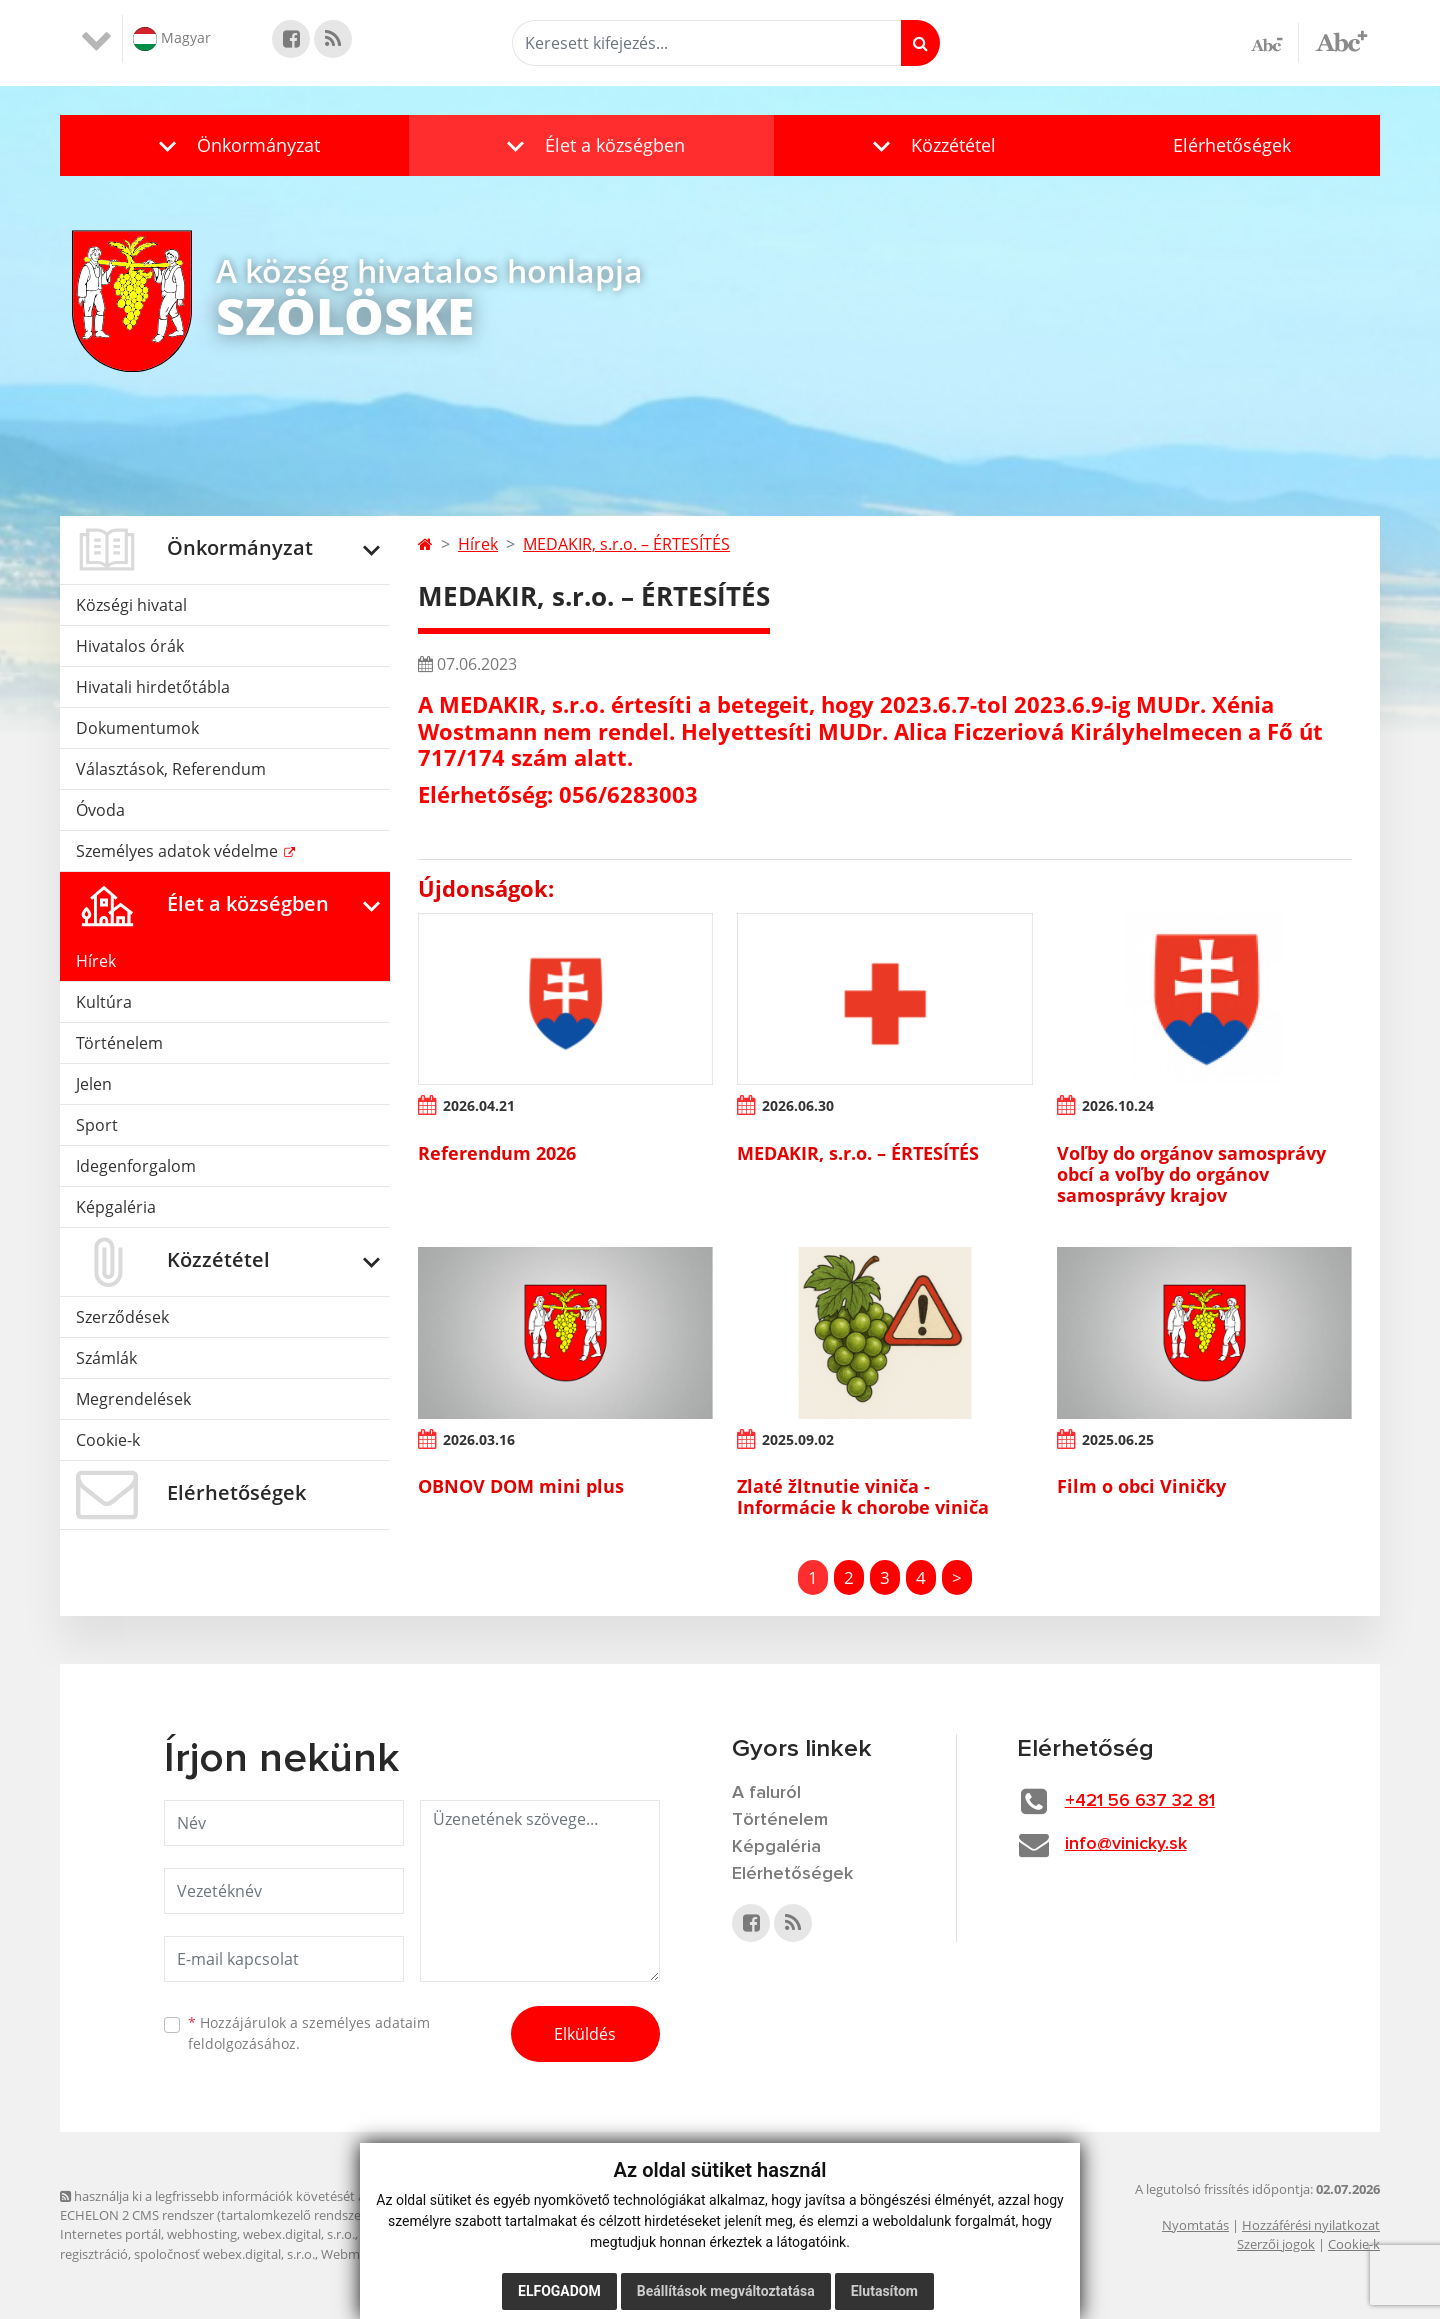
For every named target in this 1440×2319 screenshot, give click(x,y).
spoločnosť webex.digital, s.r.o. (224, 2254)
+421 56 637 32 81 (1140, 1801)
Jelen (94, 1084)
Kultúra (104, 1002)
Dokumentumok (137, 728)
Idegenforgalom (136, 1166)
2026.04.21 (479, 1105)
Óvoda (100, 810)
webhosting (202, 2234)
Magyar (172, 39)
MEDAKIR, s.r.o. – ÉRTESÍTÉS (626, 544)
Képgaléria (116, 1207)
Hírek (96, 961)
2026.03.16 (479, 1439)
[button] (234, 145)
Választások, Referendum (171, 769)
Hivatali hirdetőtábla (153, 687)
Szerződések (122, 1317)
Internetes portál (110, 2234)
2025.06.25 (1118, 1439)
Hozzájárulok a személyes (309, 2033)
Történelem (119, 1043)
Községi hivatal (131, 605)
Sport (97, 1125)
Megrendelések (133, 1399)
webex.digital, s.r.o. (299, 2234)
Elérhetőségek (1232, 145)
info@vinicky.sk (1126, 1844)
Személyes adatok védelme (179, 851)
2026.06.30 (798, 1105)
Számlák (106, 1358)
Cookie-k (108, 1440)
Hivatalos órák (130, 646)
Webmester (355, 2254)
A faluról (766, 1793)
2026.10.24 (1118, 1105)
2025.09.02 (798, 1439)
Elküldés (585, 2034)
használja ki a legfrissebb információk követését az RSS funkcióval (260, 2196)
